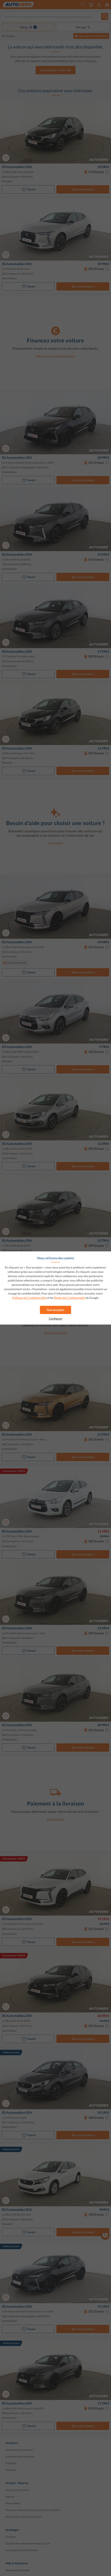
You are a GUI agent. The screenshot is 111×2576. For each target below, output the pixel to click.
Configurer (55, 1318)
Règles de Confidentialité (69, 1297)
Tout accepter (56, 1309)
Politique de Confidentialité (29, 1297)
